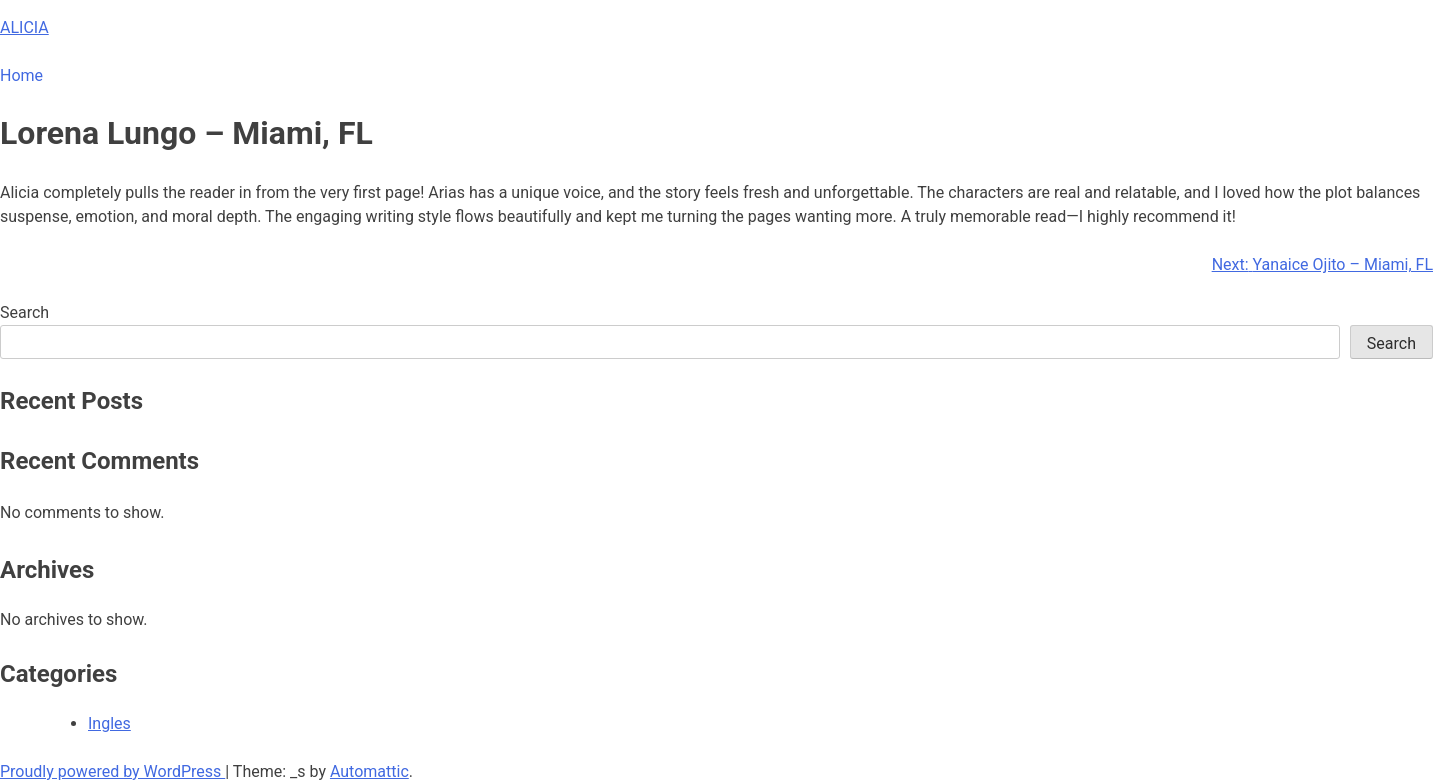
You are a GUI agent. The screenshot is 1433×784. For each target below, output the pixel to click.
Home (21, 75)
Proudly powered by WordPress (112, 771)
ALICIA (24, 27)
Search (24, 312)
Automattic (369, 771)
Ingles (109, 723)
